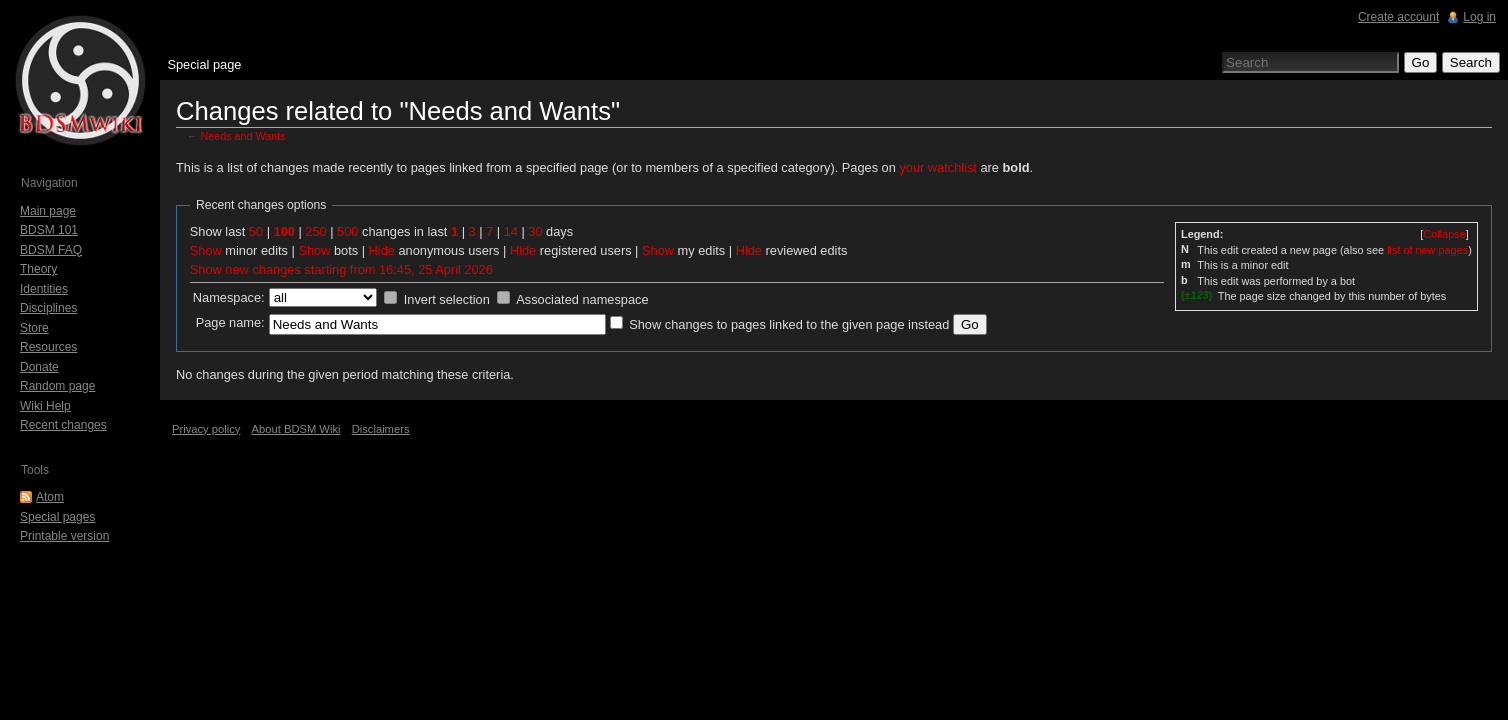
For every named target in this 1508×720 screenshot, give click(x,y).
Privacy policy (206, 429)
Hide (382, 250)
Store (34, 328)
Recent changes (63, 425)
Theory (38, 269)
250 (315, 231)
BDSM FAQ (51, 250)
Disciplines (48, 308)
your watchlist (938, 167)
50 (256, 231)
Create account (1398, 17)
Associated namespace (582, 299)
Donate (39, 367)
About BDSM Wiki (296, 429)
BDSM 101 (49, 230)
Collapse (1444, 234)
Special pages (57, 517)
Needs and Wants (243, 136)
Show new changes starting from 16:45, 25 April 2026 (341, 269)
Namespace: (229, 297)
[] (1444, 234)
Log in (1479, 17)
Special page (204, 64)
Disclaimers (381, 429)
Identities (44, 289)
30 (535, 231)
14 (511, 231)
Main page (48, 211)
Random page (57, 386)
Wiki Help (45, 406)
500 (347, 231)
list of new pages (1427, 250)
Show (206, 250)
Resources (48, 347)
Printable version (64, 536)
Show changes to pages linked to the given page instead (789, 324)
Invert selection (447, 299)
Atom (50, 497)
